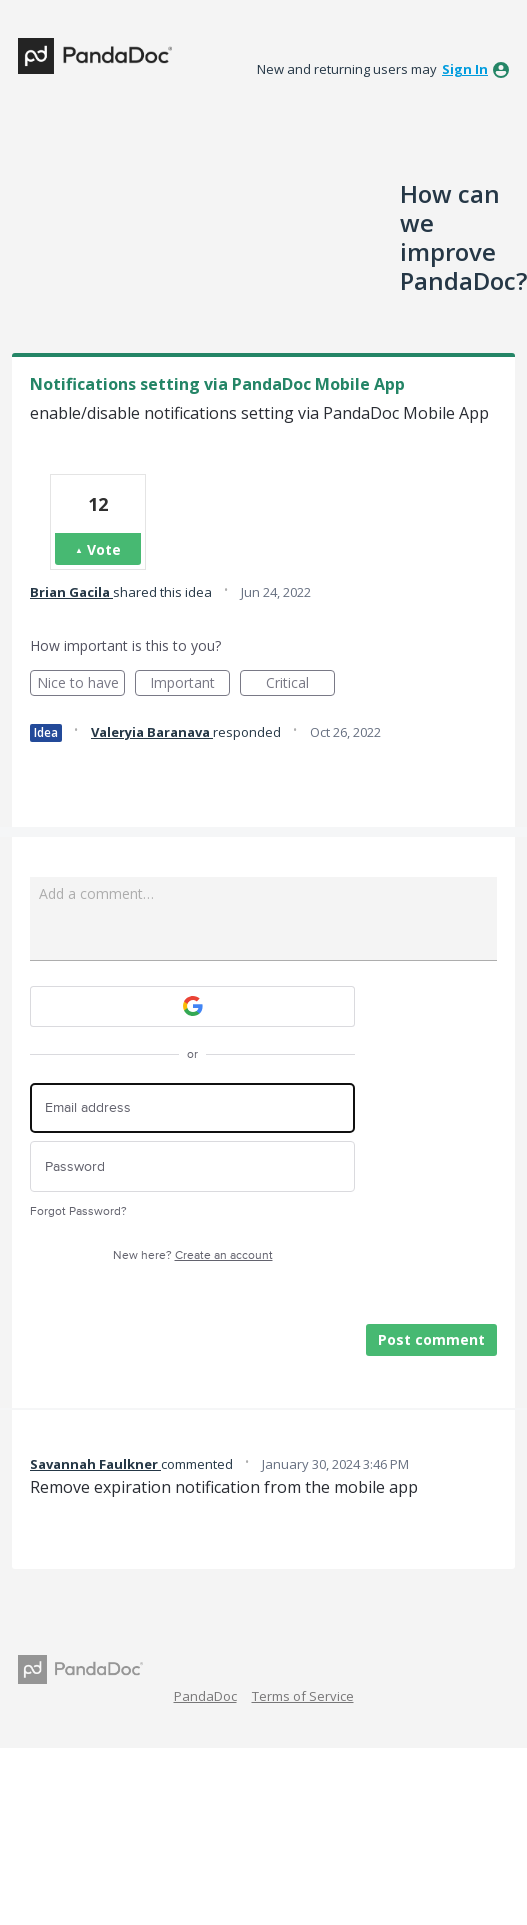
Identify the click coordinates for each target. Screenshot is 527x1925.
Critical (300, 684)
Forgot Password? (78, 1211)
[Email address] (192, 1108)
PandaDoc (205, 1696)
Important (190, 684)
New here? (193, 1255)
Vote (104, 549)
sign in (465, 69)
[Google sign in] (192, 1006)
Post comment (431, 1339)
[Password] (192, 1166)
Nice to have (81, 684)
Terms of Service (303, 1696)
